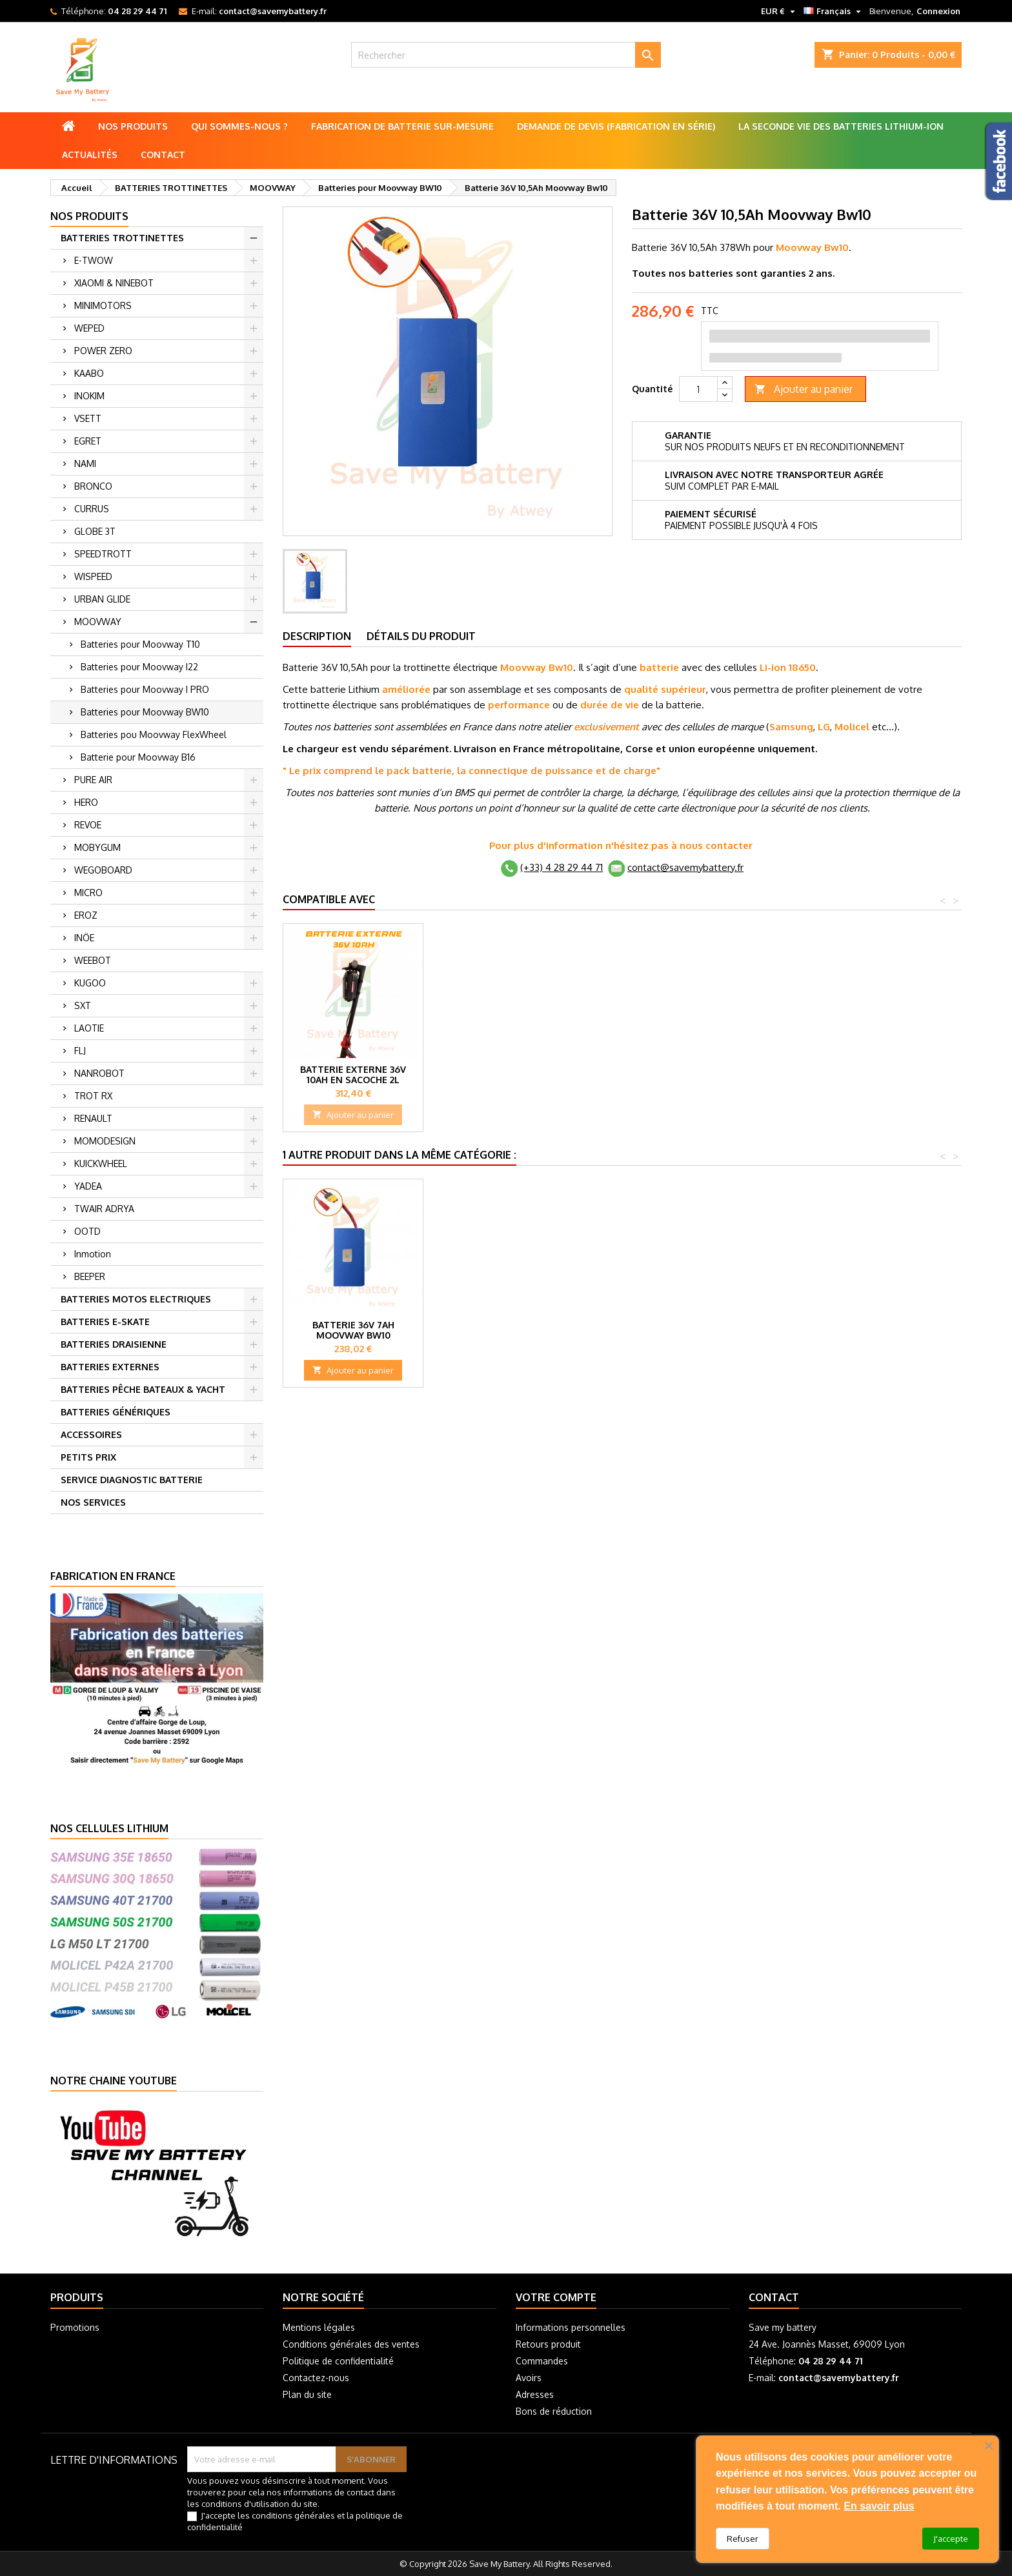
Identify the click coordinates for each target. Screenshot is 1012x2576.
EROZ (85, 915)
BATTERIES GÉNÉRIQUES (115, 1411)
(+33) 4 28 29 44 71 (561, 867)
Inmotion (92, 1253)
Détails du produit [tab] (421, 636)
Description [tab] (317, 636)
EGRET (87, 440)
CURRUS (91, 508)
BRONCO (93, 486)
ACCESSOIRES (91, 1434)
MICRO (88, 892)
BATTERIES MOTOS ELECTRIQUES (136, 1298)
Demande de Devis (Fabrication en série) (616, 126)
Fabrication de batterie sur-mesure (402, 126)
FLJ (80, 1050)
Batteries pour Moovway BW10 (145, 711)
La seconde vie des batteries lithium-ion (841, 126)
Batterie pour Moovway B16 (138, 757)
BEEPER (89, 1276)
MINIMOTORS (103, 305)
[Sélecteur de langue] (834, 11)
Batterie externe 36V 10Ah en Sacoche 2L (633, 1074)
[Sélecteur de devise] (779, 11)
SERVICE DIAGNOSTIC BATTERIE (132, 1479)
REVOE (87, 824)
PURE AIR (93, 779)
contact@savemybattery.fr (273, 11)
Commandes (542, 2360)
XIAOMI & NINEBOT (114, 282)
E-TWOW (93, 260)
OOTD (87, 1231)
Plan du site (307, 2394)
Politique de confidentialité (338, 2360)
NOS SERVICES (93, 1502)
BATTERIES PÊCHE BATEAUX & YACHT (143, 1389)
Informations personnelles (570, 2327)
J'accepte (950, 2538)
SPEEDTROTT (103, 553)
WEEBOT (92, 960)
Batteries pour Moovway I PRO (145, 689)
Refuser (742, 2538)
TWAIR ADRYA (104, 1208)
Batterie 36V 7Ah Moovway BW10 (353, 1330)
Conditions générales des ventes (351, 2344)
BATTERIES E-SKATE (105, 1321)
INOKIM (89, 395)
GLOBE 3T (95, 531)
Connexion (938, 11)
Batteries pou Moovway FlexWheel (154, 734)
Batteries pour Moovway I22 (139, 666)
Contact (163, 154)
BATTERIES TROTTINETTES (122, 237)
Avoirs (528, 2377)
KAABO (89, 373)
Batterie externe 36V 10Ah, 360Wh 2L (353, 1074)
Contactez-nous (316, 2377)
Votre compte (556, 2297)
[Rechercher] (506, 55)
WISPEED (93, 576)
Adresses (535, 2394)
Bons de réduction (554, 2411)
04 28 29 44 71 (137, 11)
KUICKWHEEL (100, 1163)
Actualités (89, 154)
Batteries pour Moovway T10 (140, 644)
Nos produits (133, 126)
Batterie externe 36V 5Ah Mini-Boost (493, 1074)
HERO (86, 802)
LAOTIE (89, 1028)
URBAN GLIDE (102, 599)
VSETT (87, 418)
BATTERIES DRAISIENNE (114, 1344)
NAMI (85, 463)
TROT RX (93, 1095)
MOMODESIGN (105, 1140)
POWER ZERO (103, 350)
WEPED (89, 328)
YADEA (88, 1186)
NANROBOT (99, 1073)
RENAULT (93, 1118)
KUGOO (90, 982)
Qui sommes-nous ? (239, 126)
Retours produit (548, 2344)
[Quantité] (698, 389)
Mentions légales (319, 2327)
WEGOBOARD (103, 869)
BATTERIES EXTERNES (110, 1366)
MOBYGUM (97, 847)
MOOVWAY (97, 621)
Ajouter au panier (803, 389)
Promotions (74, 2327)
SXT (82, 1005)
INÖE (84, 937)
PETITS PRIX (88, 1457)
